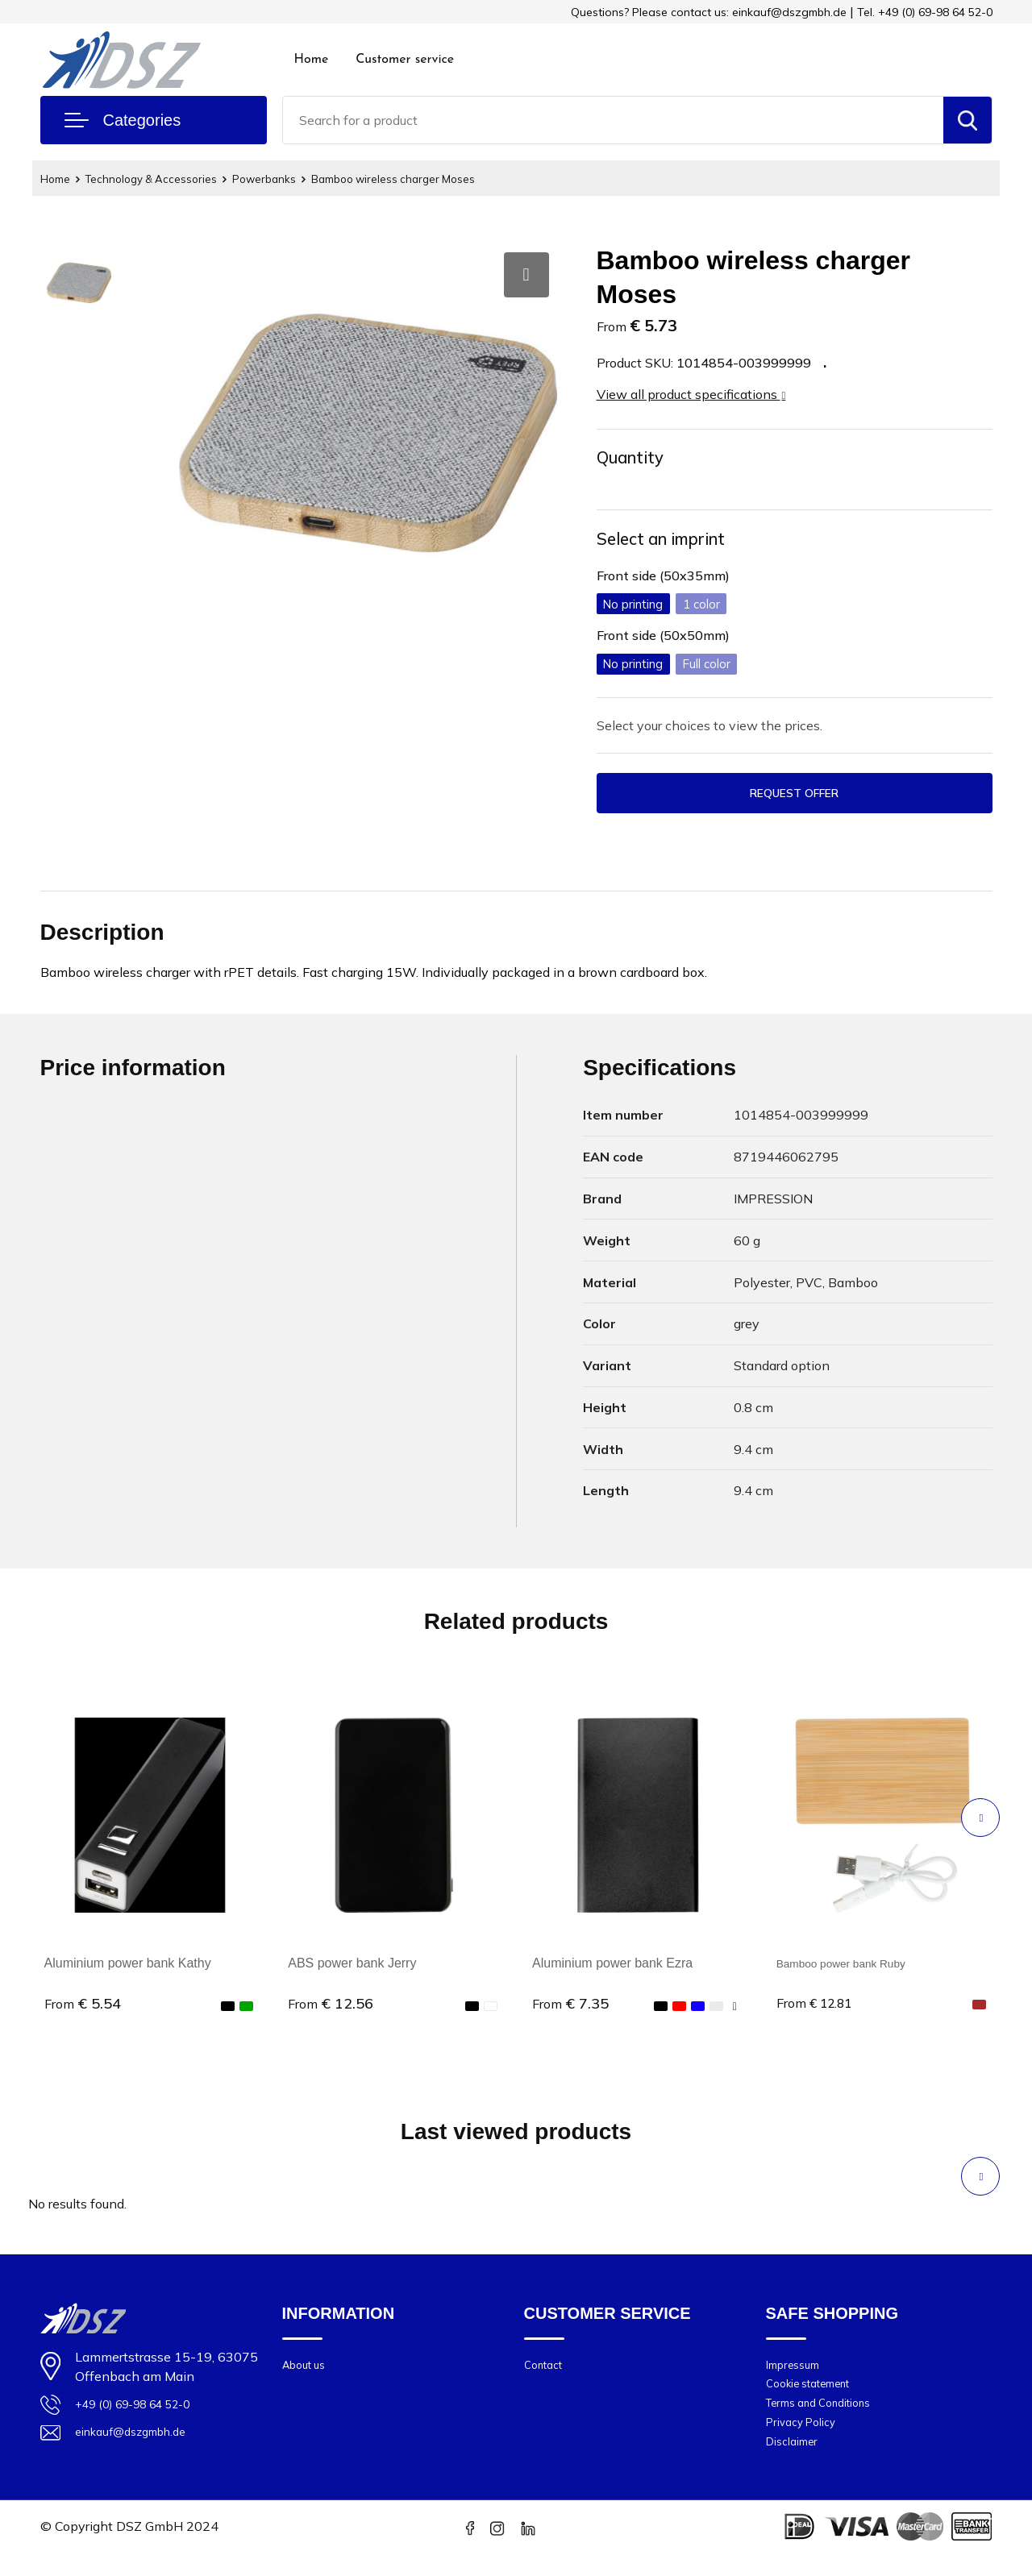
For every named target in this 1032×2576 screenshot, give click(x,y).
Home (311, 59)
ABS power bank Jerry (352, 1969)
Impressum (797, 2372)
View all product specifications (691, 394)
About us (307, 2372)
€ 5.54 (82, 2010)
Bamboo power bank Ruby (852, 1969)
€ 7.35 (570, 2010)
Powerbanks (287, 178)
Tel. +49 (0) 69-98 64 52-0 (924, 12)
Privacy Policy (804, 2440)
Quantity (634, 458)
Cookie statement (816, 2395)
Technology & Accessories (163, 178)
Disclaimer (795, 2462)
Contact (546, 2372)
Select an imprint (670, 541)
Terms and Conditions (827, 2417)
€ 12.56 (330, 2010)
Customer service (405, 59)
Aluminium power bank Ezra (612, 1969)
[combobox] (613, 120)
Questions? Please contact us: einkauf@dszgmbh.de (709, 12)
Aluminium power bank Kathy (127, 1969)
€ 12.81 (819, 2010)
